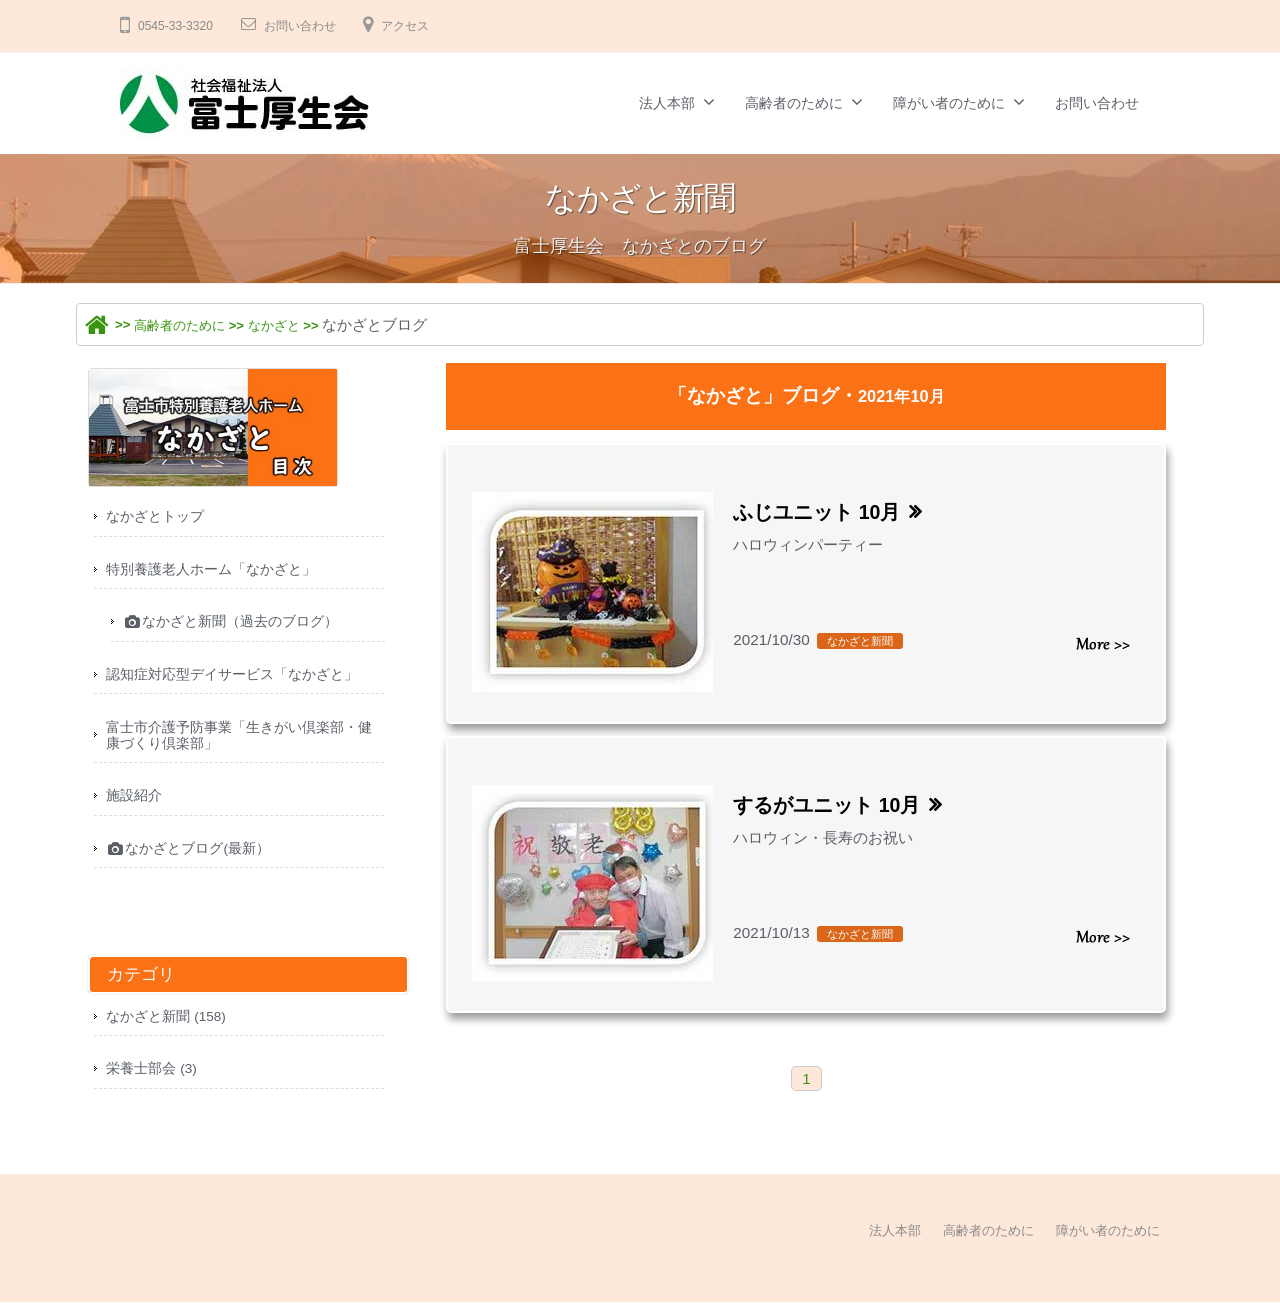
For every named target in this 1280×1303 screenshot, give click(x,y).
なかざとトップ (158, 517)
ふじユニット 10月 (828, 511)
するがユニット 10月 (840, 804)
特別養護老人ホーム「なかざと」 (218, 572)
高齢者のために (794, 103)
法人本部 (667, 103)
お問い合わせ (315, 25)
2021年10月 (901, 395)
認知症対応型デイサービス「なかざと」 (241, 681)
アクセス (431, 25)
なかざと (299, 324)
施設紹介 (136, 809)
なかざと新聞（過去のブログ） (239, 628)
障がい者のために (949, 103)
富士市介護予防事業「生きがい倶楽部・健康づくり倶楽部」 (241, 745)
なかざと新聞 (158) (171, 1034)
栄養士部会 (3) (155, 1088)
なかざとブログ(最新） (194, 865)
